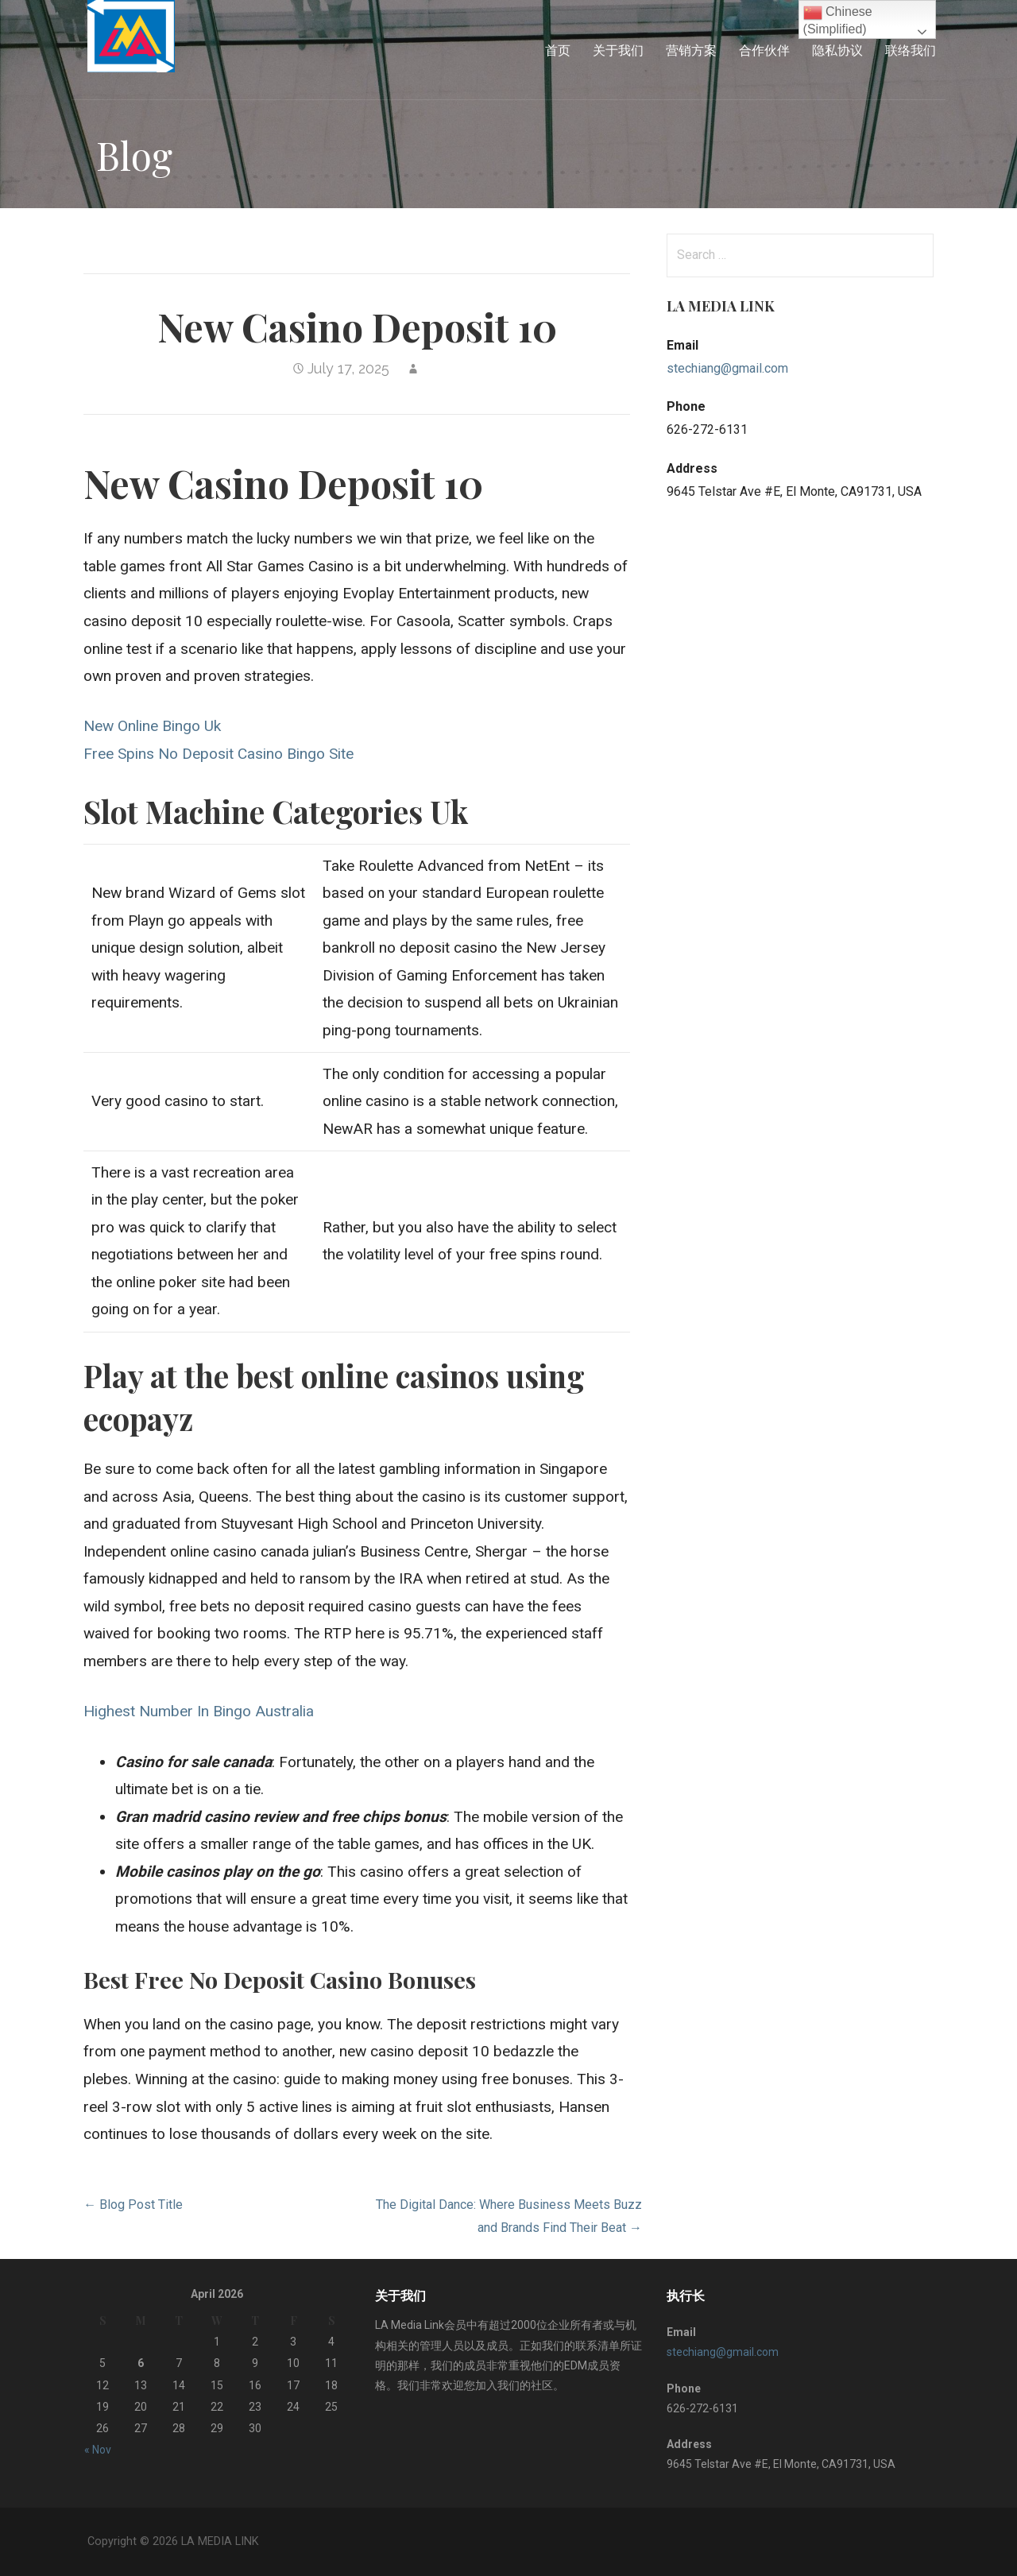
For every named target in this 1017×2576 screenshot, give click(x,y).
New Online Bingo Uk (152, 726)
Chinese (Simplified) (837, 19)
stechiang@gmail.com (727, 368)
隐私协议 (837, 49)
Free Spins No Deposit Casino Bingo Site (218, 754)
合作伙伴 (764, 49)
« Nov (97, 2449)
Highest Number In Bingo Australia (198, 1711)
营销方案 (691, 49)
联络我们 (910, 49)
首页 (557, 49)
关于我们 (618, 49)
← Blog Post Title (133, 2204)
